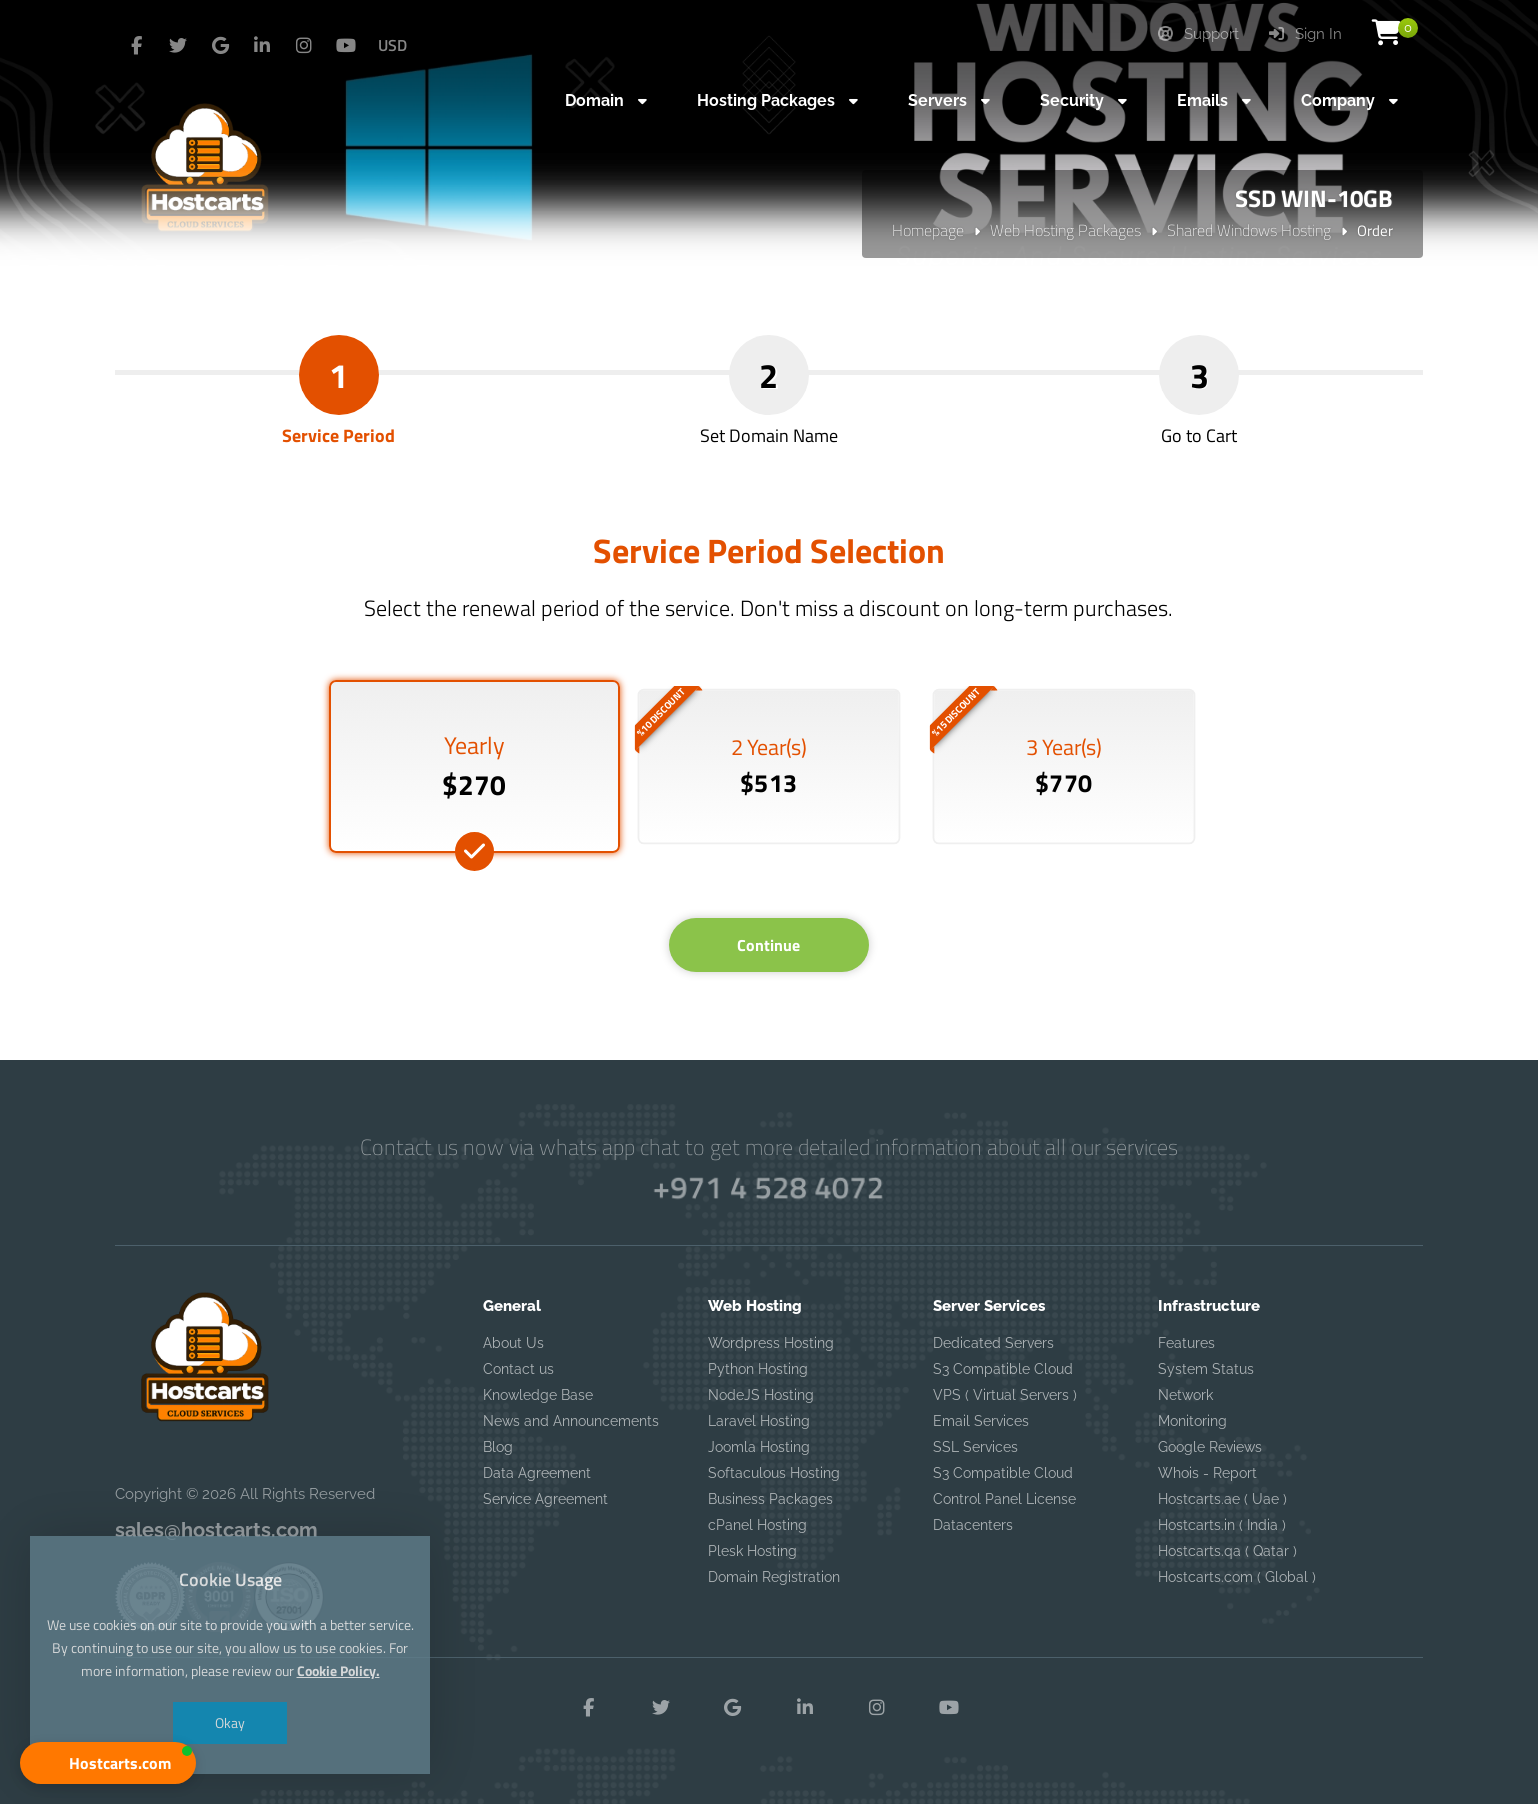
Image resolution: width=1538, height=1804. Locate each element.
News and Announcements (571, 1421)
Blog (498, 1447)
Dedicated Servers (993, 1343)
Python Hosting (758, 1369)
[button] (108, 1763)
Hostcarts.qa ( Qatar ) (1227, 1551)
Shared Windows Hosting (1249, 230)
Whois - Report (1207, 1473)
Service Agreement (545, 1499)
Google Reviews (1210, 1447)
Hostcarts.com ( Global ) (1237, 1577)
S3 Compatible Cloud (1003, 1369)
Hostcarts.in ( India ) (1222, 1525)
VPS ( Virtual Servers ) (1005, 1395)
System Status (1206, 1369)
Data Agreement (537, 1473)
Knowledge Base (538, 1395)
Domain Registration (774, 1577)
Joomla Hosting (759, 1447)
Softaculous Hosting (774, 1473)
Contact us (518, 1369)
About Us (513, 1343)
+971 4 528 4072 (768, 1186)
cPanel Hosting (757, 1525)
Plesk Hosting (752, 1551)
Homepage (928, 230)
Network (1185, 1395)
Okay (230, 1725)
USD (392, 45)
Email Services (981, 1421)
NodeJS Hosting (761, 1395)
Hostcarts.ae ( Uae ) (1222, 1499)
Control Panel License (1004, 1499)
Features (1186, 1343)
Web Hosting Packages (1065, 230)
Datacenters (973, 1525)
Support (1198, 34)
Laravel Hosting (759, 1421)
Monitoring (1192, 1421)
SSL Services (975, 1447)
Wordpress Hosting (771, 1343)
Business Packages (770, 1499)
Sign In (1305, 34)
